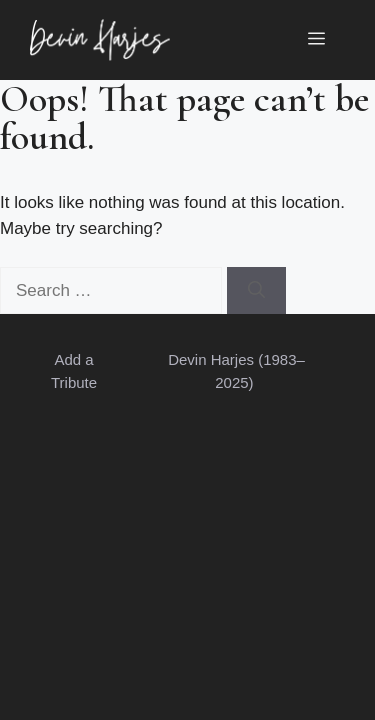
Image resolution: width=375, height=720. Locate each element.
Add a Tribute (74, 371)
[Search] (256, 291)
